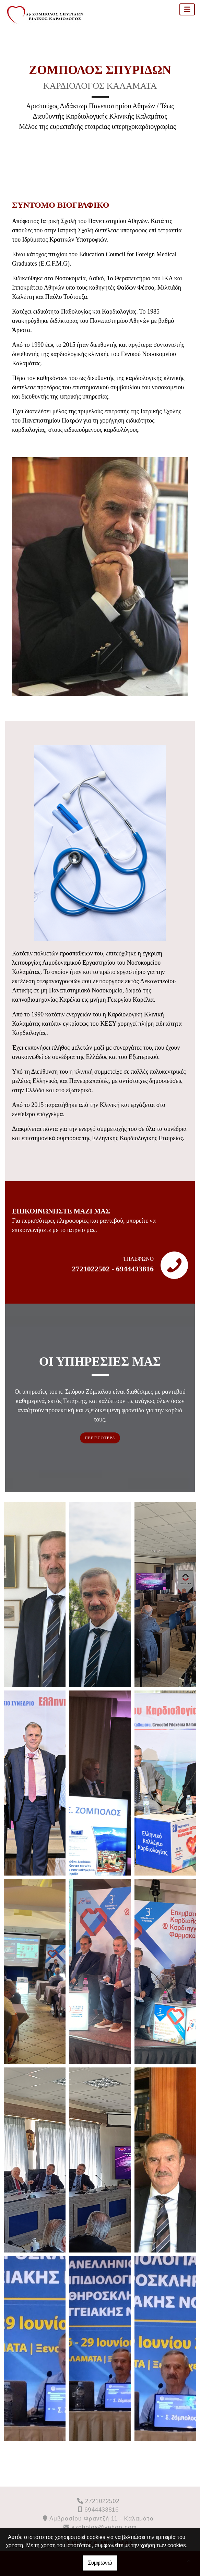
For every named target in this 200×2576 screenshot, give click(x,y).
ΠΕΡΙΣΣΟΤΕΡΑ (100, 1438)
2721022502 (102, 2501)
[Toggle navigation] (187, 9)
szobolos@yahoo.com (104, 2527)
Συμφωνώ (100, 2563)
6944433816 (101, 2509)
